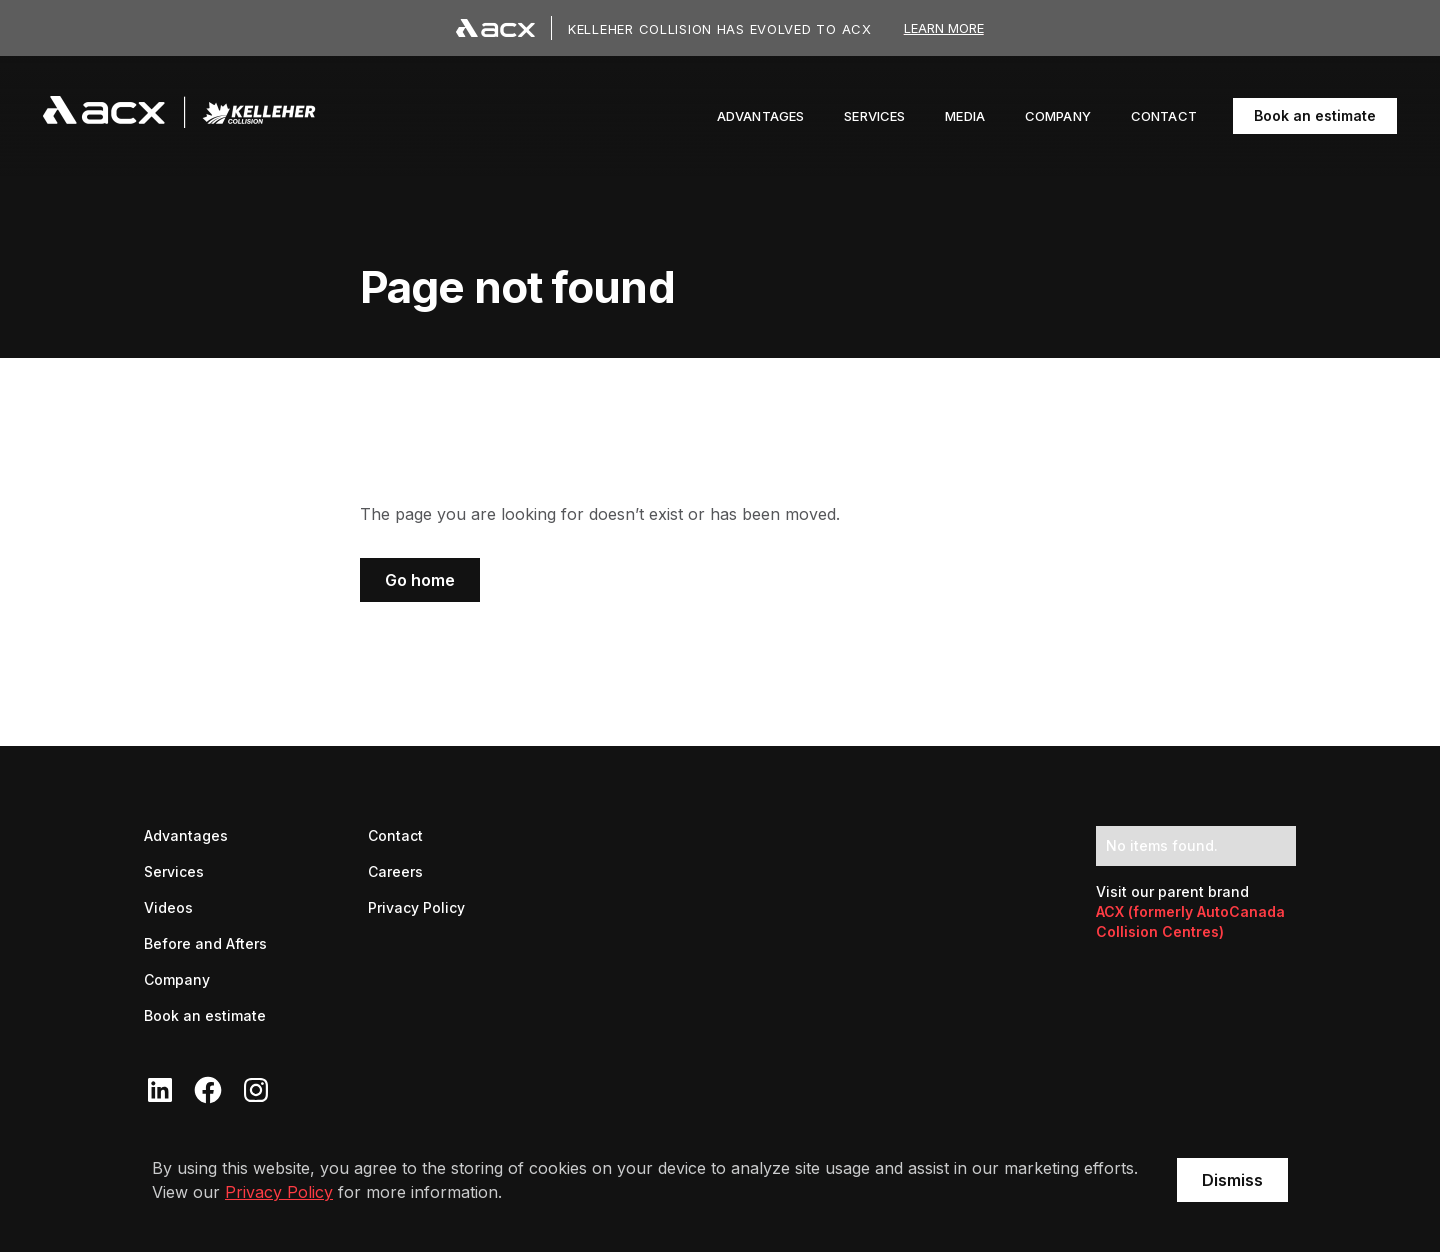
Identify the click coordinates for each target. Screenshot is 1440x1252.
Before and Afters (205, 943)
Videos (168, 907)
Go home (420, 580)
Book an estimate (1315, 115)
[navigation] (180, 116)
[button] (965, 116)
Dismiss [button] (1232, 1180)
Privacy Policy (279, 1192)
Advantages (186, 835)
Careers (395, 870)
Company (177, 979)
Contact (395, 835)
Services (174, 871)
